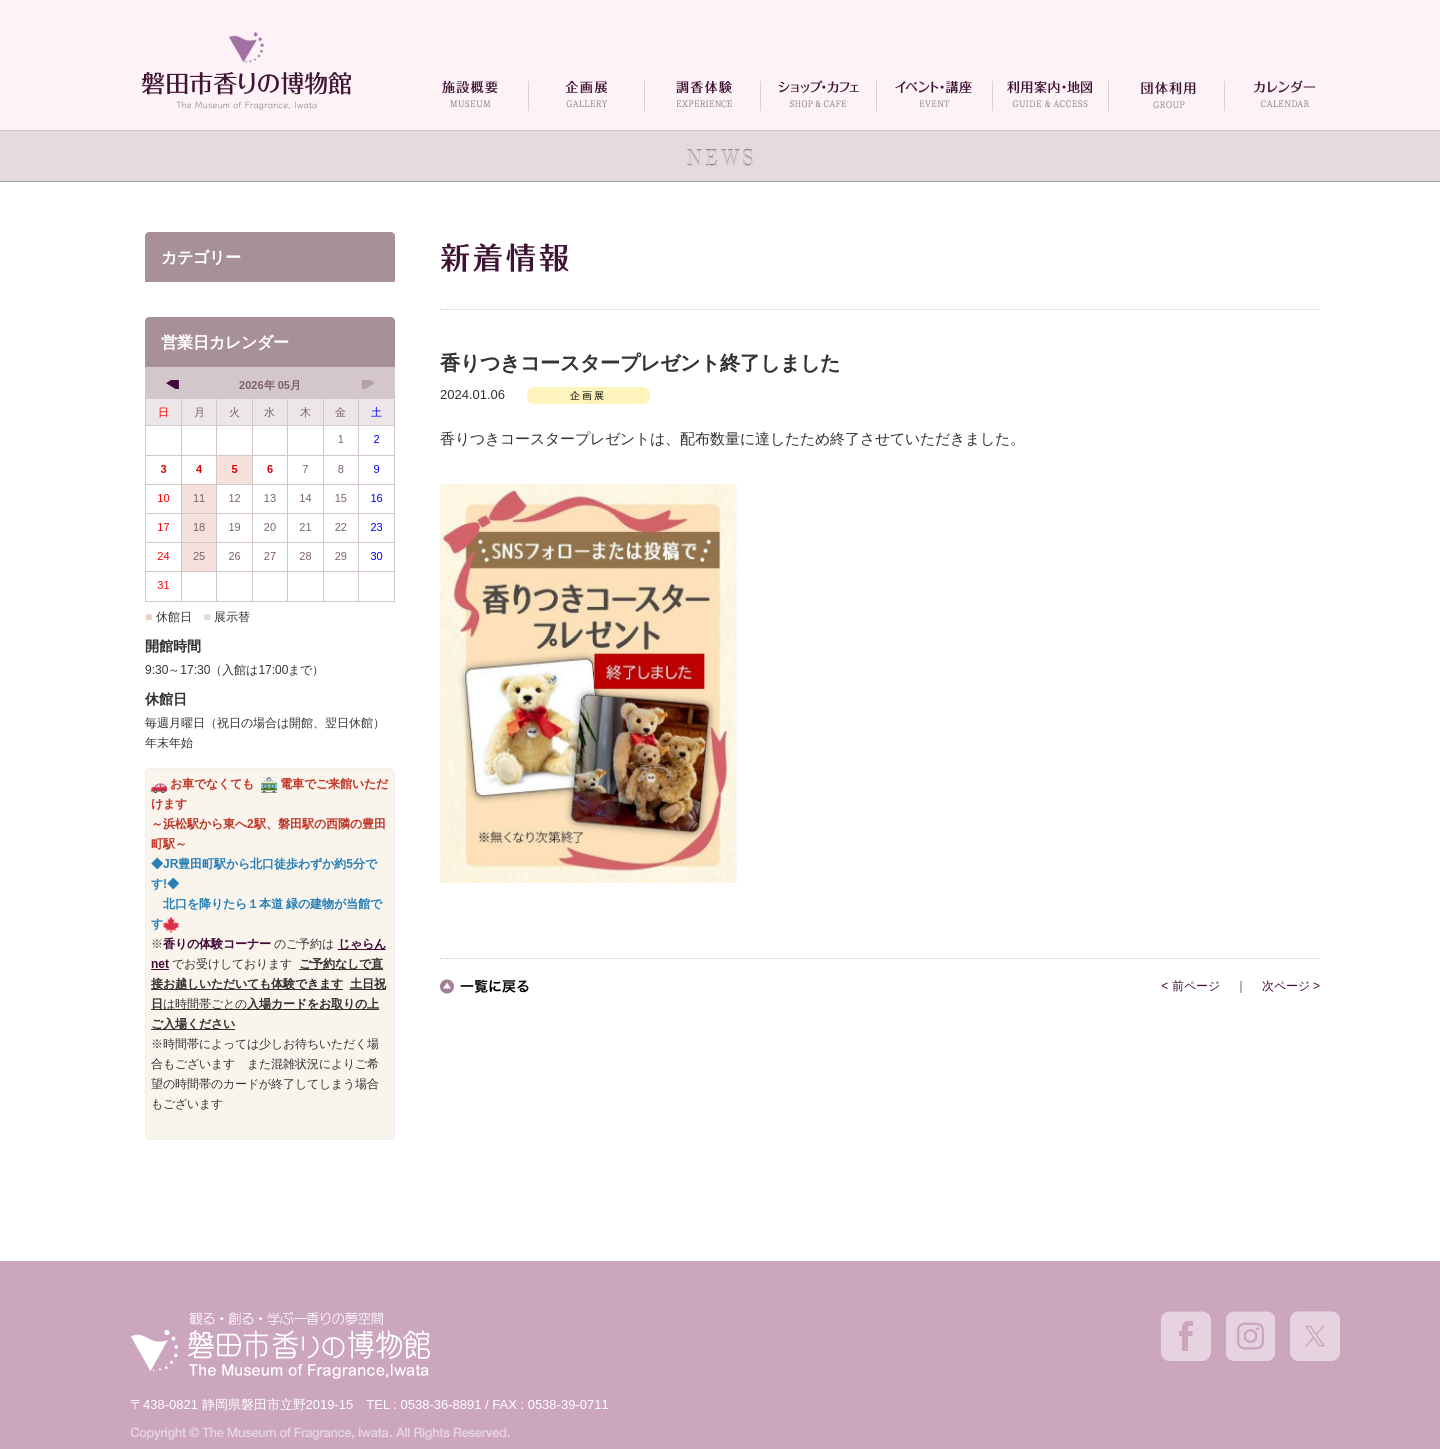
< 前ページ (1190, 986)
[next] (365, 384)
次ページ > (1291, 986)
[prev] (174, 384)
